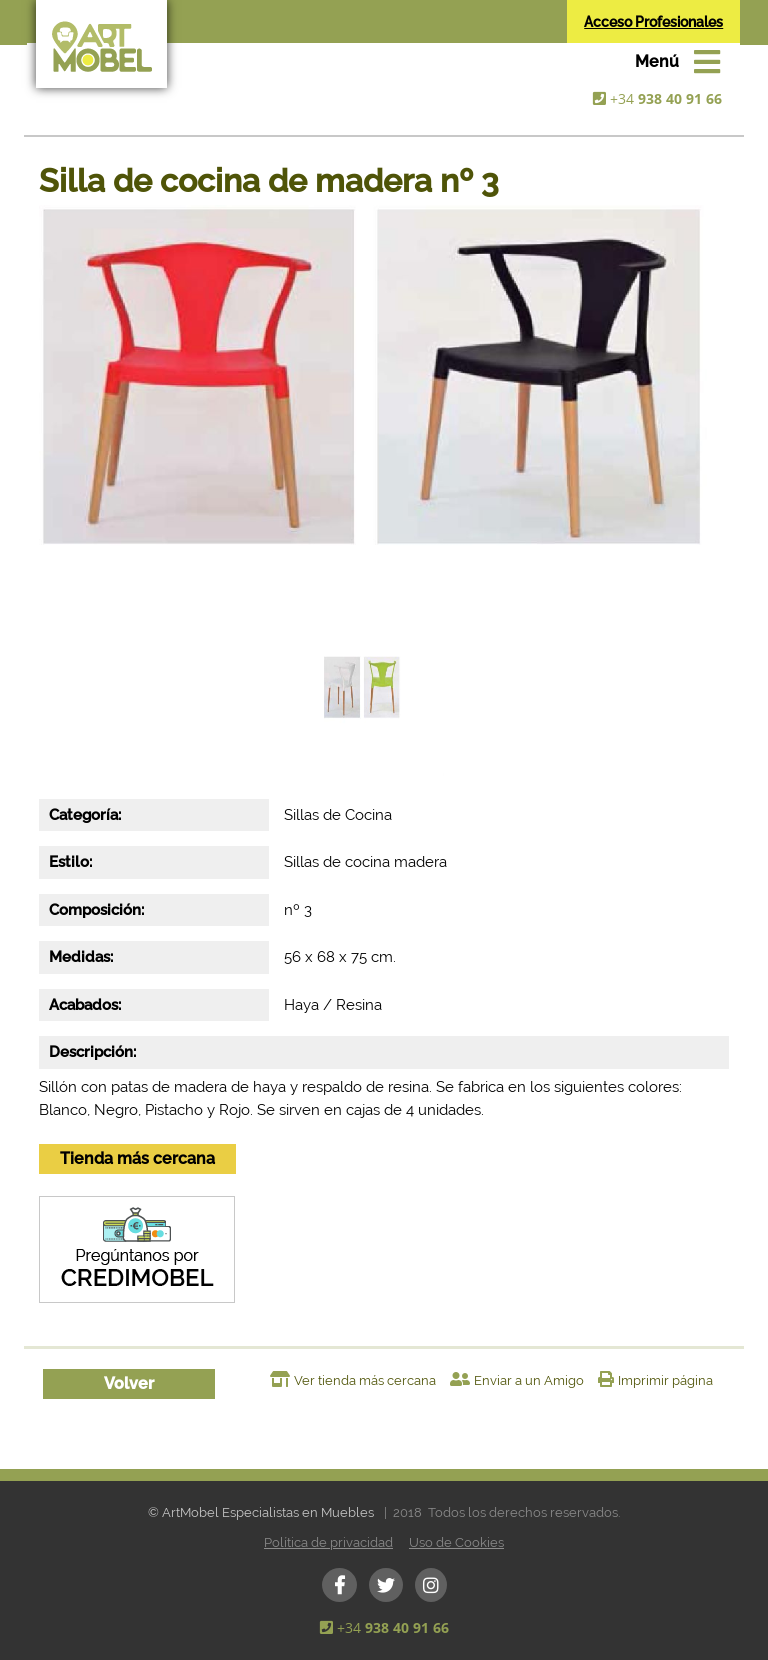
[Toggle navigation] (677, 62)
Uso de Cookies (456, 1542)
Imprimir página (665, 1380)
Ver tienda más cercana (365, 1380)
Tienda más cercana (137, 1158)
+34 (666, 98)
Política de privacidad (328, 1542)
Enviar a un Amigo (529, 1380)
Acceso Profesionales (653, 22)
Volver (129, 1383)
